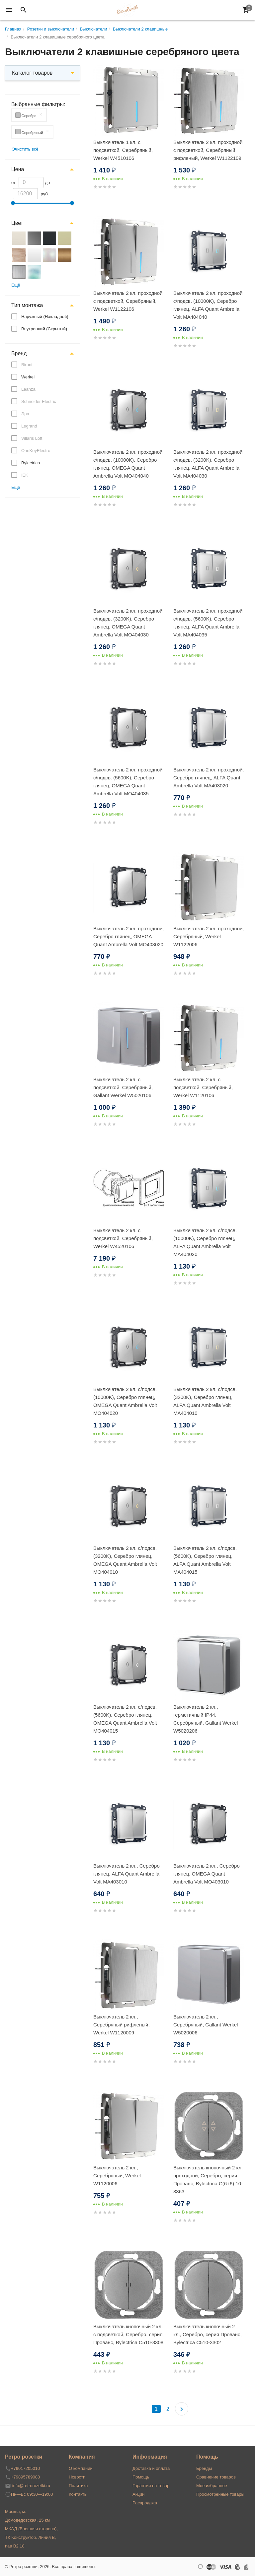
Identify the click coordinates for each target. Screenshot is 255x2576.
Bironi (26, 364)
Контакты (78, 2494)
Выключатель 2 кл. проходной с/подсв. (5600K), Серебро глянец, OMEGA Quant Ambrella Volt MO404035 (127, 781)
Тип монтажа (27, 305)
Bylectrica (30, 462)
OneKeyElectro (35, 450)
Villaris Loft (31, 438)
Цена (17, 169)
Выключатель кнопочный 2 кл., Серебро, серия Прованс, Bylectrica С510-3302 (207, 2334)
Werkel (28, 376)
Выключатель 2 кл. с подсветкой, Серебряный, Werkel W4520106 (123, 1238)
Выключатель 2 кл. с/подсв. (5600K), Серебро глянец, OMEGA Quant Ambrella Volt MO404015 (125, 1719)
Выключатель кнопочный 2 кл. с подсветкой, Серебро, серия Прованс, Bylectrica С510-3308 (128, 2334)
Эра (25, 413)
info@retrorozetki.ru (31, 2485)
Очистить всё (25, 149)
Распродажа (144, 2502)
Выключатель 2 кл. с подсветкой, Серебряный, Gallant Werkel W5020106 (123, 1087)
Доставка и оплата (151, 2468)
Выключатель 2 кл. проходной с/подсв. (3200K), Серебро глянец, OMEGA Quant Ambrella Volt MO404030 (127, 622)
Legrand (29, 426)
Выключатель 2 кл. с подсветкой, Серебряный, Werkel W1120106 (203, 1087)
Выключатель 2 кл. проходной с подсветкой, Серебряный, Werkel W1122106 (127, 301)
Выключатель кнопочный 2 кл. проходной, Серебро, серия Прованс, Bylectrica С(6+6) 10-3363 (208, 2179)
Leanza (28, 389)
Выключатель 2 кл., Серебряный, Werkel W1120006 (117, 2175)
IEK (24, 475)
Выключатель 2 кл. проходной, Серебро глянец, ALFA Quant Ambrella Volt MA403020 (208, 777)
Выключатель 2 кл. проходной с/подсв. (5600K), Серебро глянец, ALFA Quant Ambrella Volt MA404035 (207, 622)
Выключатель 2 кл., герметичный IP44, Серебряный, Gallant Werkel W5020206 (205, 1719)
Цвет (17, 223)
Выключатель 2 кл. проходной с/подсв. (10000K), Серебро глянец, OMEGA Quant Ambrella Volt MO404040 (127, 464)
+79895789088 (25, 2477)
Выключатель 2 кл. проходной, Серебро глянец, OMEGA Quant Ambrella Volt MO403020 (128, 936)
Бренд (19, 353)
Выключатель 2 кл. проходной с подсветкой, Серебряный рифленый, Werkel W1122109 (207, 150)
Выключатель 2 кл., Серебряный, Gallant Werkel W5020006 (205, 2024)
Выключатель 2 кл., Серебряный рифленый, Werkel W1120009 (121, 2024)
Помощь (140, 2477)
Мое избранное (211, 2485)
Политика (78, 2485)
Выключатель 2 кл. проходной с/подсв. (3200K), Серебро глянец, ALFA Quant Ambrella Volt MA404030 (207, 464)
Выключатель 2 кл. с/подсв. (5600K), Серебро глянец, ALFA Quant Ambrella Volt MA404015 (205, 1560)
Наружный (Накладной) (44, 316)
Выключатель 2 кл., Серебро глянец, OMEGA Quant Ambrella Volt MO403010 (206, 1873)
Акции (138, 2494)
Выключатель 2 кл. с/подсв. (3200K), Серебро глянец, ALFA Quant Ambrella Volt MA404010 (205, 1401)
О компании (81, 2468)
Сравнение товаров (216, 2477)
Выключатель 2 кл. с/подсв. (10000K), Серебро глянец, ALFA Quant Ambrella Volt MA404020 (205, 1242)
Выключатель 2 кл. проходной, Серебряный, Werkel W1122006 (208, 936)
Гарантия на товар (150, 2485)
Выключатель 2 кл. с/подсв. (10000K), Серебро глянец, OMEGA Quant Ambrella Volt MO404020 (125, 1401)
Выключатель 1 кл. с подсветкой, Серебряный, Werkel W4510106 (123, 150)
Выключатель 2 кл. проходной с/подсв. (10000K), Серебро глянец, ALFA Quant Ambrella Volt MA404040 (207, 305)
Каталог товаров (32, 73)
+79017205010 (25, 2468)
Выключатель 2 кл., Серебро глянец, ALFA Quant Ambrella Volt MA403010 (126, 1873)
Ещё (15, 285)
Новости (77, 2477)
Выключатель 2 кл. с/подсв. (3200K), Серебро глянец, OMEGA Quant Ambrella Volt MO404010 (125, 1560)
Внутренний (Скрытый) (44, 328)
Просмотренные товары (220, 2494)
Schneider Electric (38, 401)
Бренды (204, 2468)
